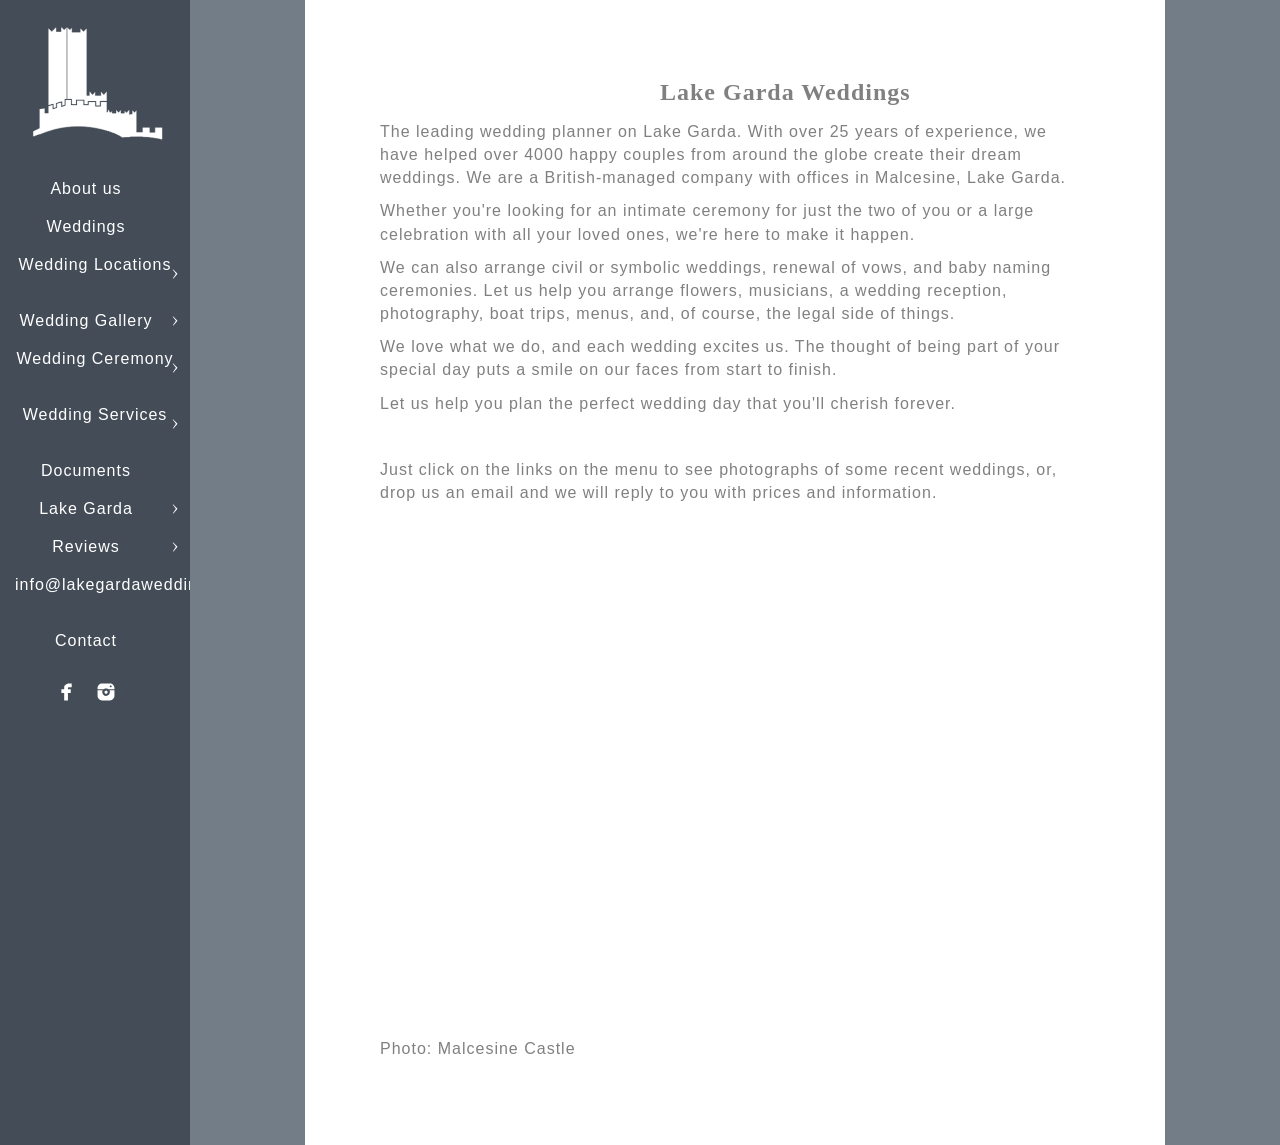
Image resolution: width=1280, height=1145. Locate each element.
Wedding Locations (95, 264)
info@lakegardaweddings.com (135, 584)
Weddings (86, 226)
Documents (86, 470)
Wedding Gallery (86, 320)
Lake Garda (86, 508)
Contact (86, 640)
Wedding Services (95, 414)
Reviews (85, 546)
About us (85, 188)
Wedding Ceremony (94, 358)
